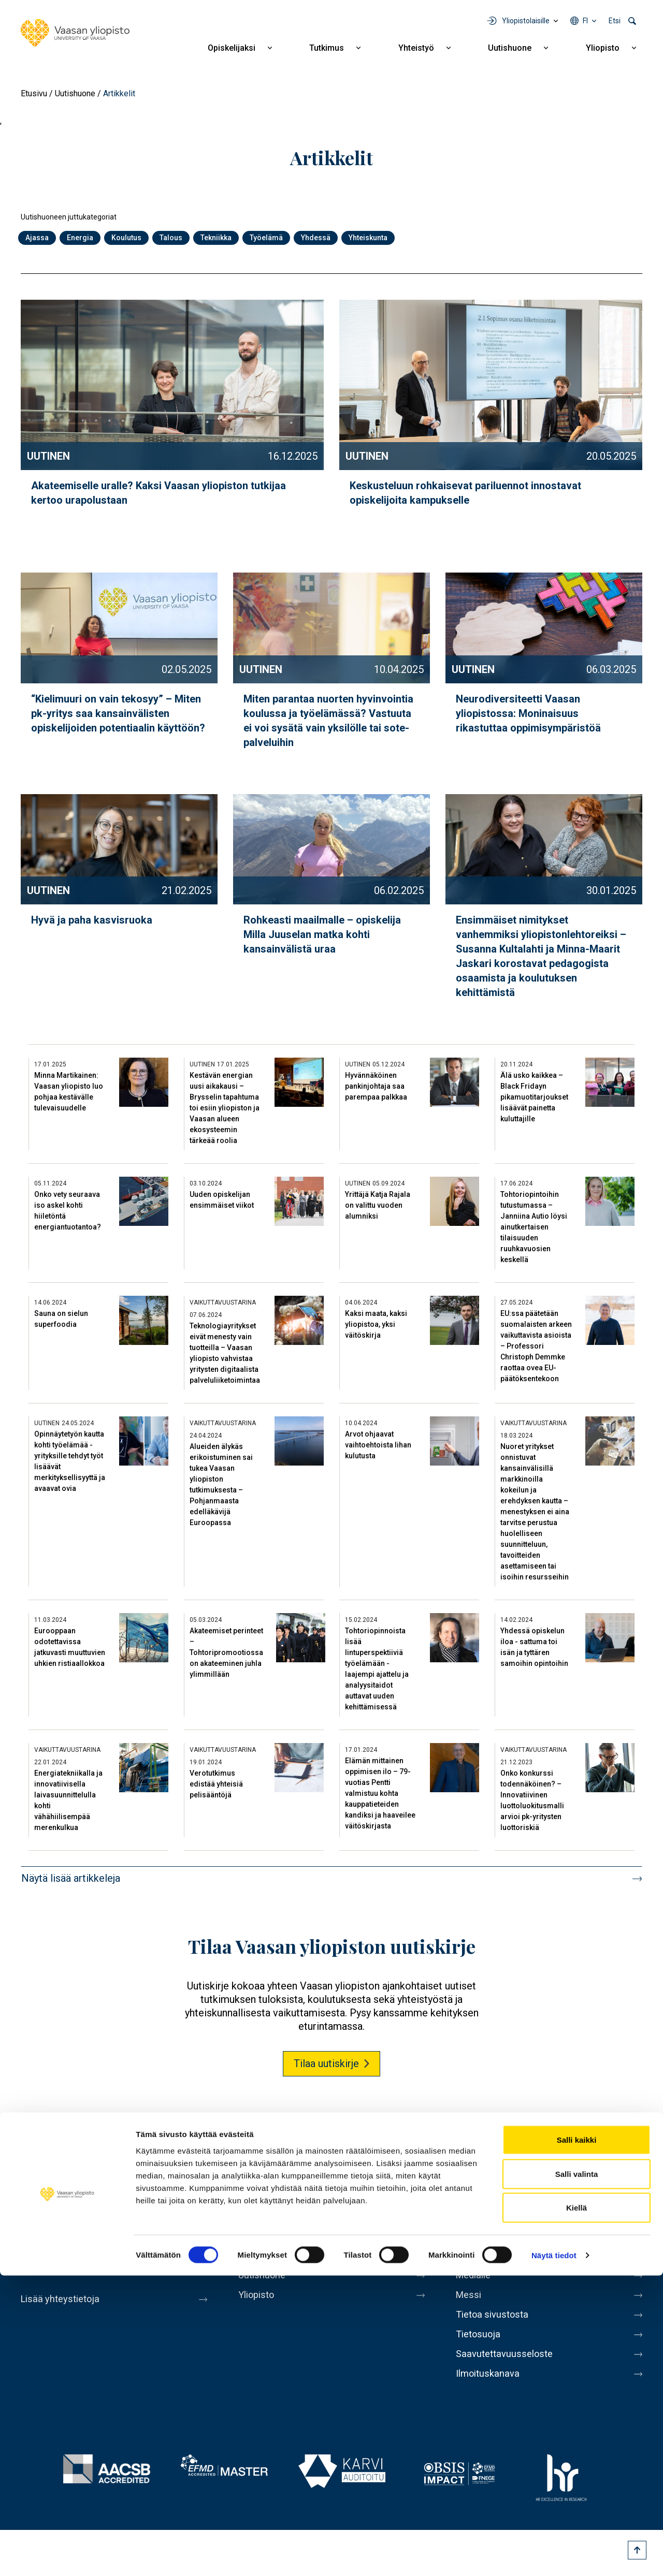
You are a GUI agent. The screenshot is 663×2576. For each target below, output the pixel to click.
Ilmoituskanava (490, 2390)
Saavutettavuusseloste (507, 2368)
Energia (80, 237)
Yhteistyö (416, 48)
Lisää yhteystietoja (63, 2299)
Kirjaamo (476, 2238)
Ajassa (37, 237)
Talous (171, 237)
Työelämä (266, 237)
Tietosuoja (480, 2346)
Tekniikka (216, 237)
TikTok (633, 2177)
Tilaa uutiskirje (326, 2063)
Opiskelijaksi (231, 48)
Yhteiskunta (368, 237)
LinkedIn (604, 2177)
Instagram (575, 2177)
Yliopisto (602, 48)
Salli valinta (576, 2474)
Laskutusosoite (491, 2259)
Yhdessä (315, 237)
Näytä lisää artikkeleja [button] (70, 1878)
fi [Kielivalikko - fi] (585, 21)
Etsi (615, 21)
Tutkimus (326, 48)
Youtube (546, 2177)
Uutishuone (509, 48)
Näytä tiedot (553, 2555)
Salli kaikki (577, 2440)
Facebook (488, 2177)
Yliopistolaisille (525, 21)
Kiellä (576, 2508)
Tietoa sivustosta (495, 2325)
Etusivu (34, 93)
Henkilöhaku (484, 2216)
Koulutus (126, 237)
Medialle (475, 2281)
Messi (470, 2303)
